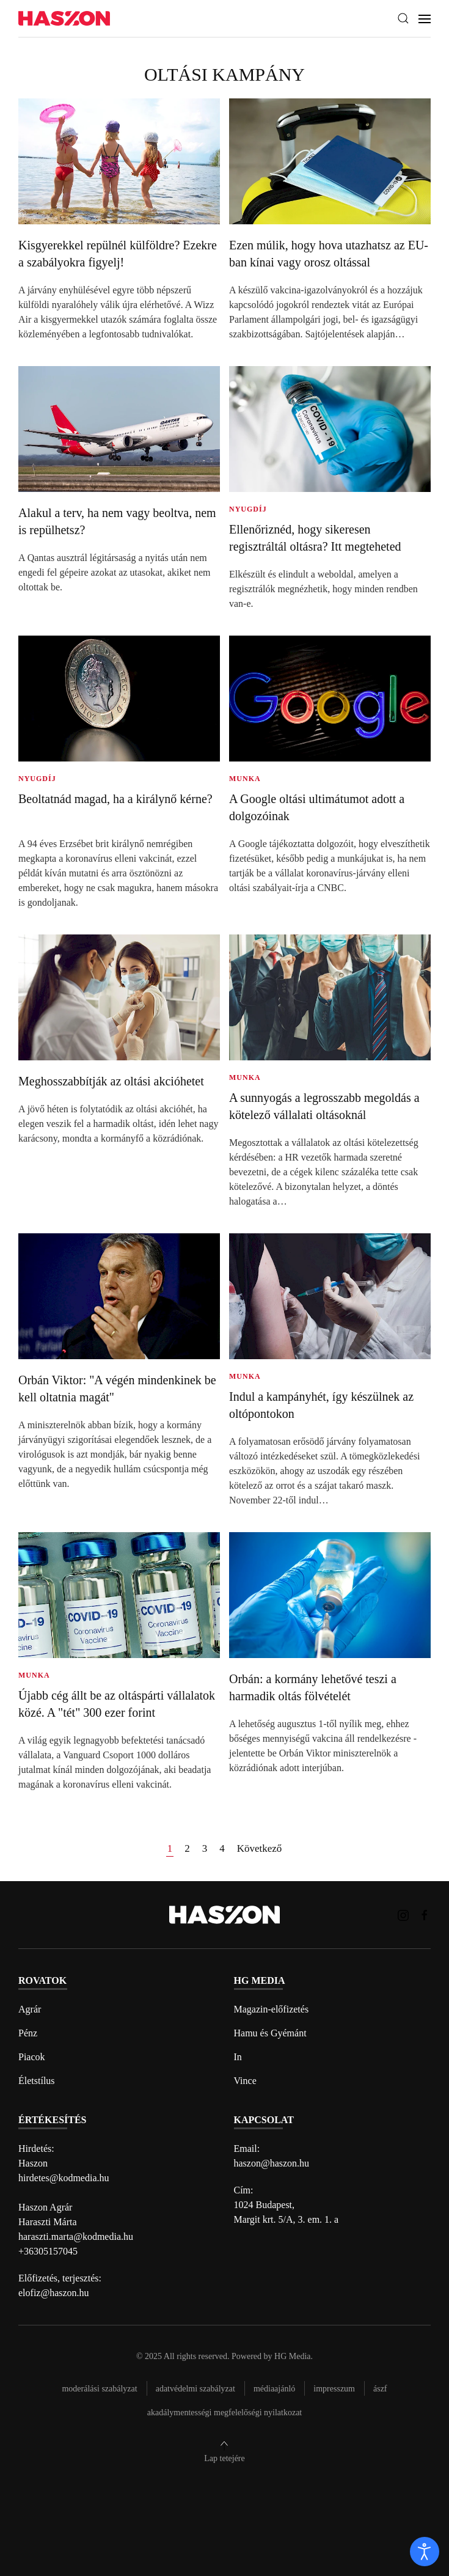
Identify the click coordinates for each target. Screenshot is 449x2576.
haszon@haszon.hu (272, 2163)
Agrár (29, 2009)
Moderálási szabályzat (99, 2388)
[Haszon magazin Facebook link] (424, 1914)
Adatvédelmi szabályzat (195, 2388)
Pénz (27, 2033)
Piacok (31, 2057)
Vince (245, 2080)
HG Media (292, 2356)
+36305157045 (48, 2251)
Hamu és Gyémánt (270, 2033)
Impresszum (334, 2388)
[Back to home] (64, 18)
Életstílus (36, 2080)
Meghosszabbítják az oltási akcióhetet (111, 1081)
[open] (424, 2551)
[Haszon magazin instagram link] (403, 1914)
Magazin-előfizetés (271, 2009)
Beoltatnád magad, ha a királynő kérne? (115, 798)
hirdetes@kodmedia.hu (63, 2178)
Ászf (380, 2388)
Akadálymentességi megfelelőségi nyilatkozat (224, 2412)
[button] (403, 18)
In (238, 2057)
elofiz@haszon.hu (53, 2293)
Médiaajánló (274, 2388)
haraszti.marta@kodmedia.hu (75, 2236)
